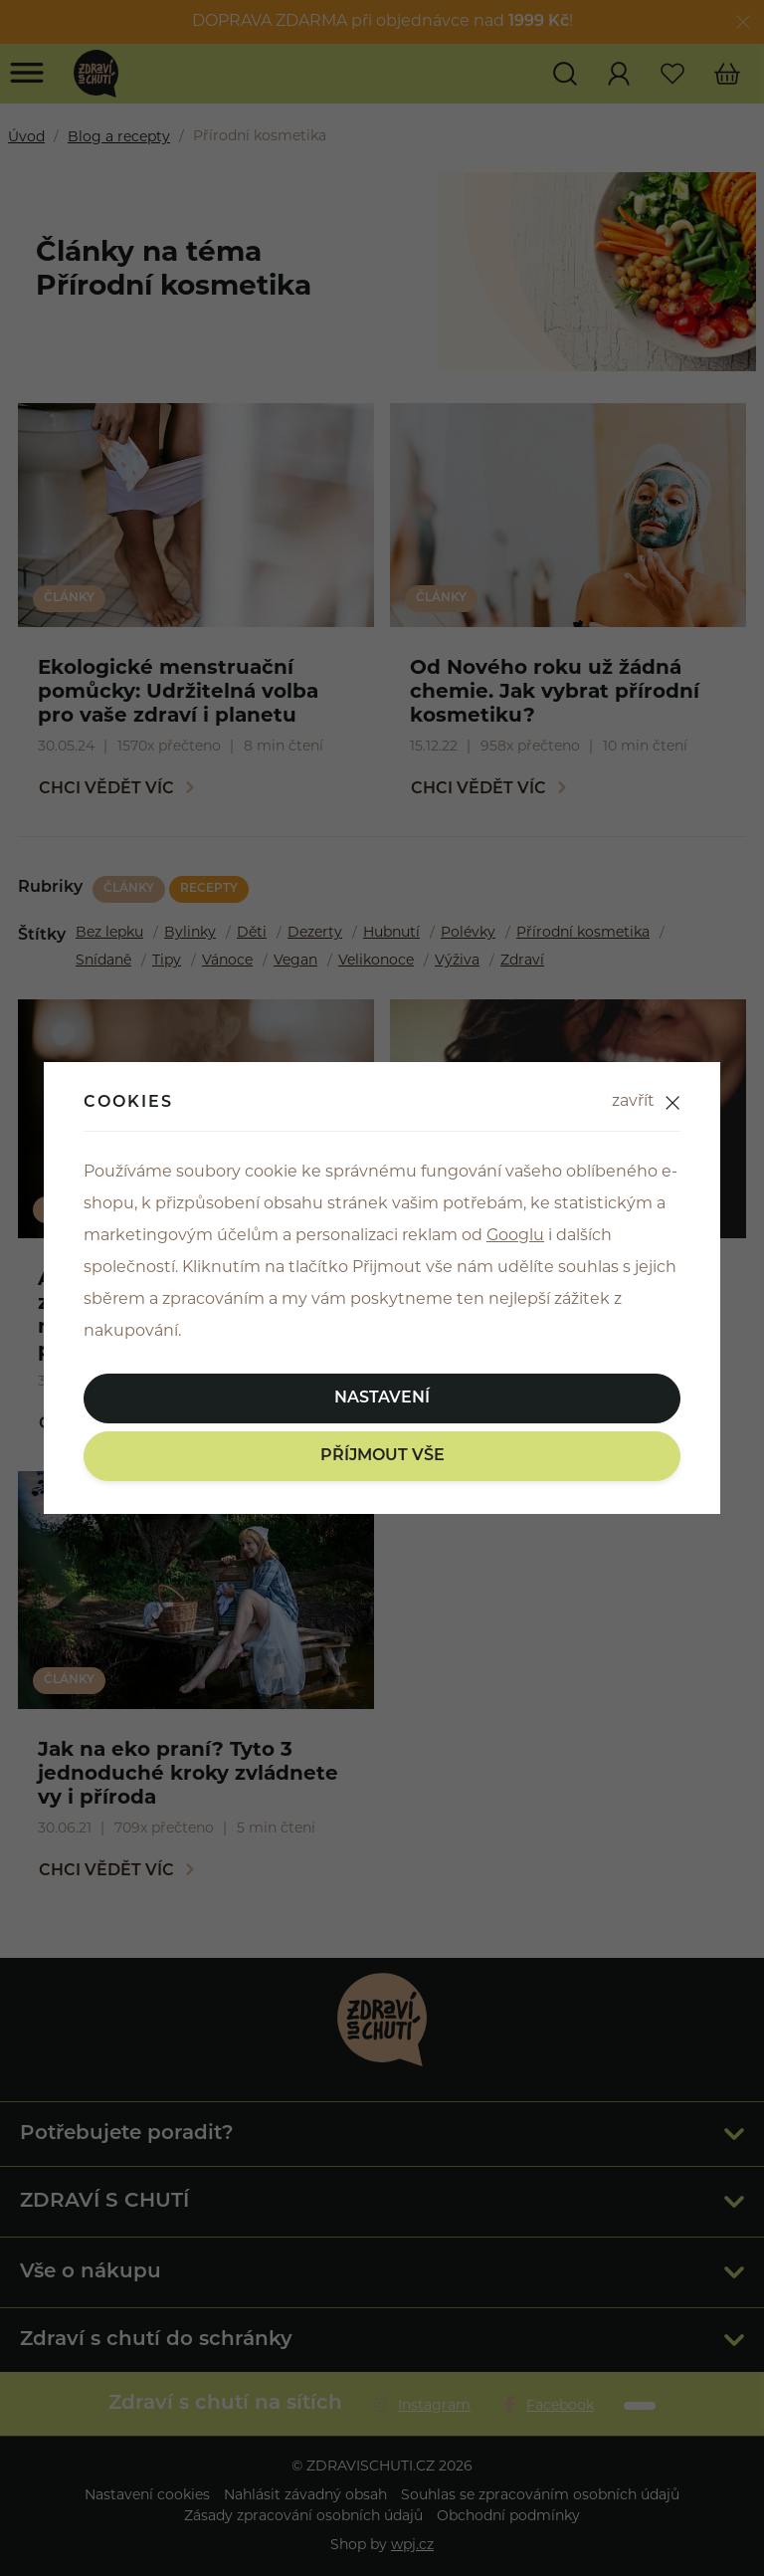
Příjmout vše (382, 1456)
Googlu (515, 1236)
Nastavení (382, 1398)
